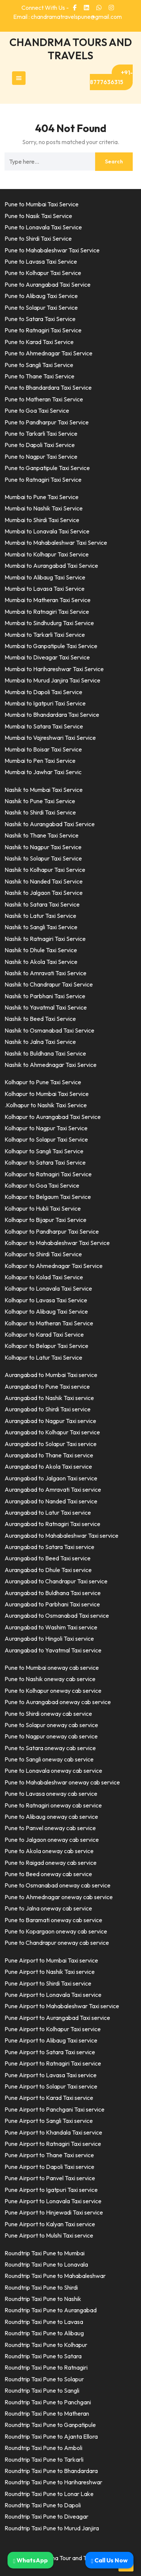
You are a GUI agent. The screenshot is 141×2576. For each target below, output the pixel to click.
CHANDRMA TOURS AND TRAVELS (70, 48)
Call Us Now (109, 2560)
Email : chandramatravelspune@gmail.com (67, 16)
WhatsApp (30, 2560)
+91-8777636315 (111, 77)
